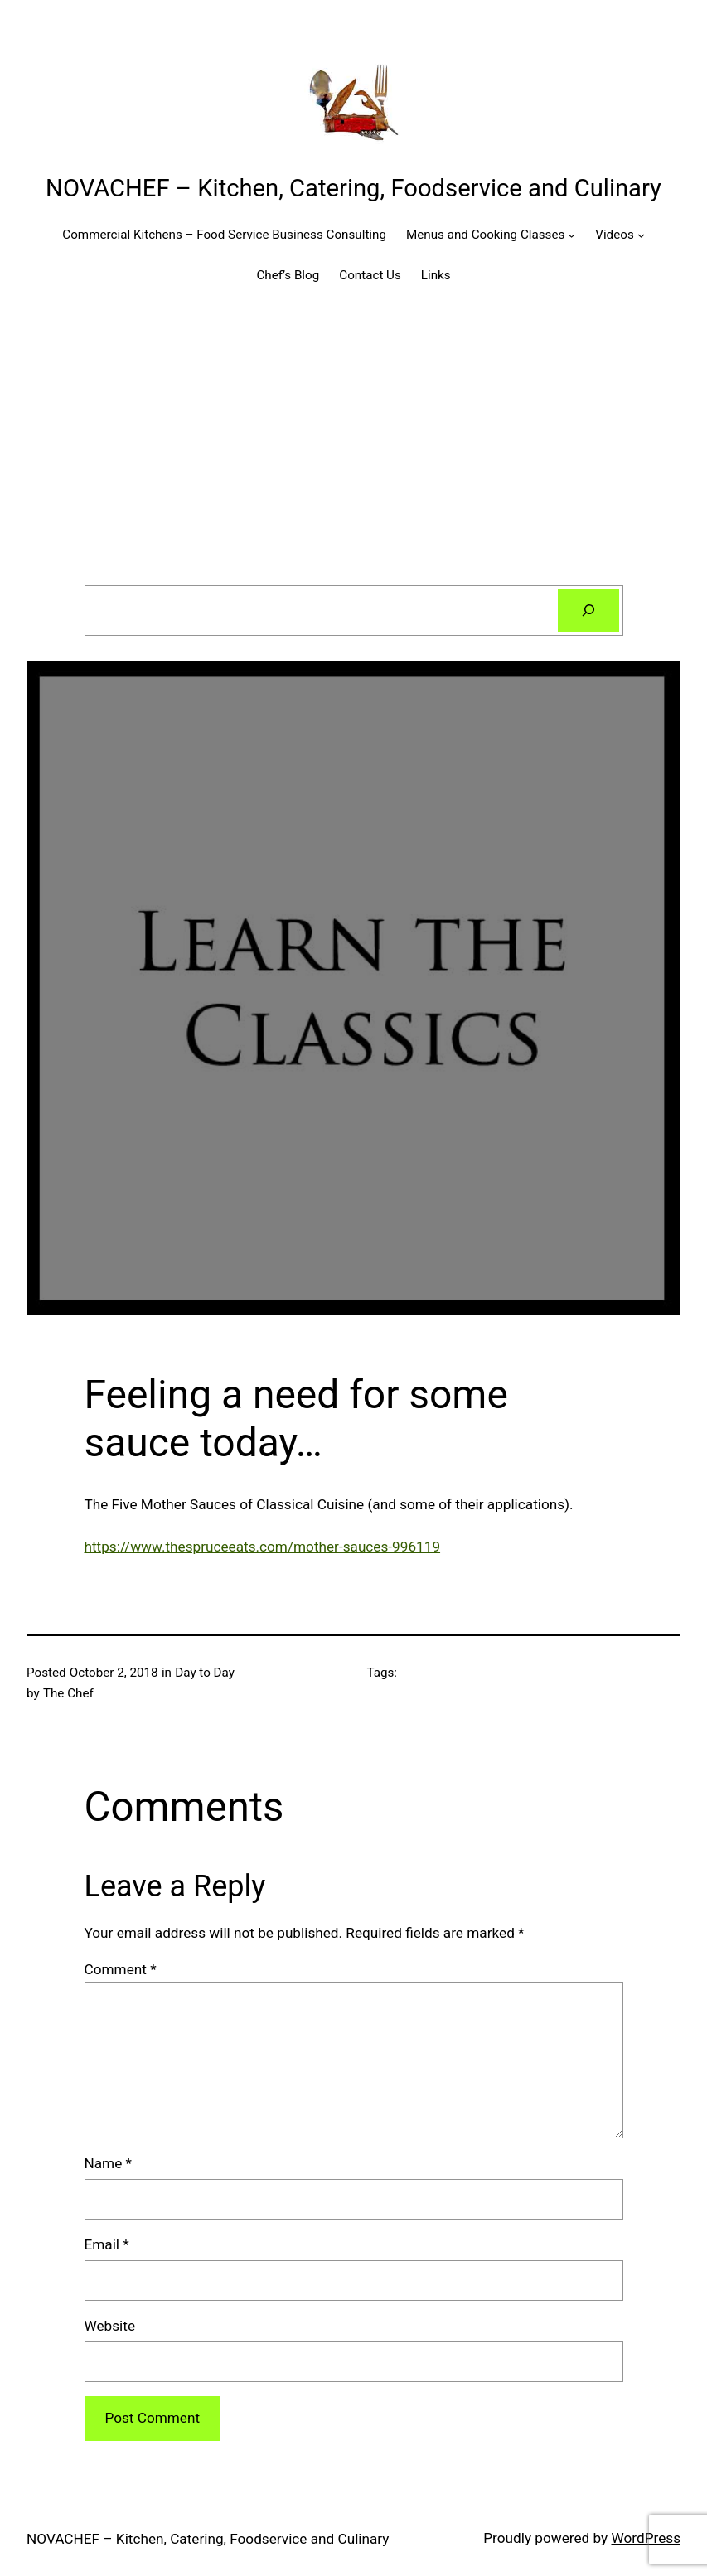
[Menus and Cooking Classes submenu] (571, 235)
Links (436, 275)
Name (108, 2163)
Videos (614, 234)
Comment (121, 1969)
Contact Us (370, 275)
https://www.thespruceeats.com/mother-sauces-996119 (263, 1546)
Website (110, 2325)
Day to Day (205, 1672)
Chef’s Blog (287, 275)
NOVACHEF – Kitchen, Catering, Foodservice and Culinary (353, 188)
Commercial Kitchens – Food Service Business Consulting (224, 234)
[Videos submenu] (641, 235)
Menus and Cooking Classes (485, 234)
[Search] (588, 610)
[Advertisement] (353, 441)
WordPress (645, 2538)
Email (107, 2244)
